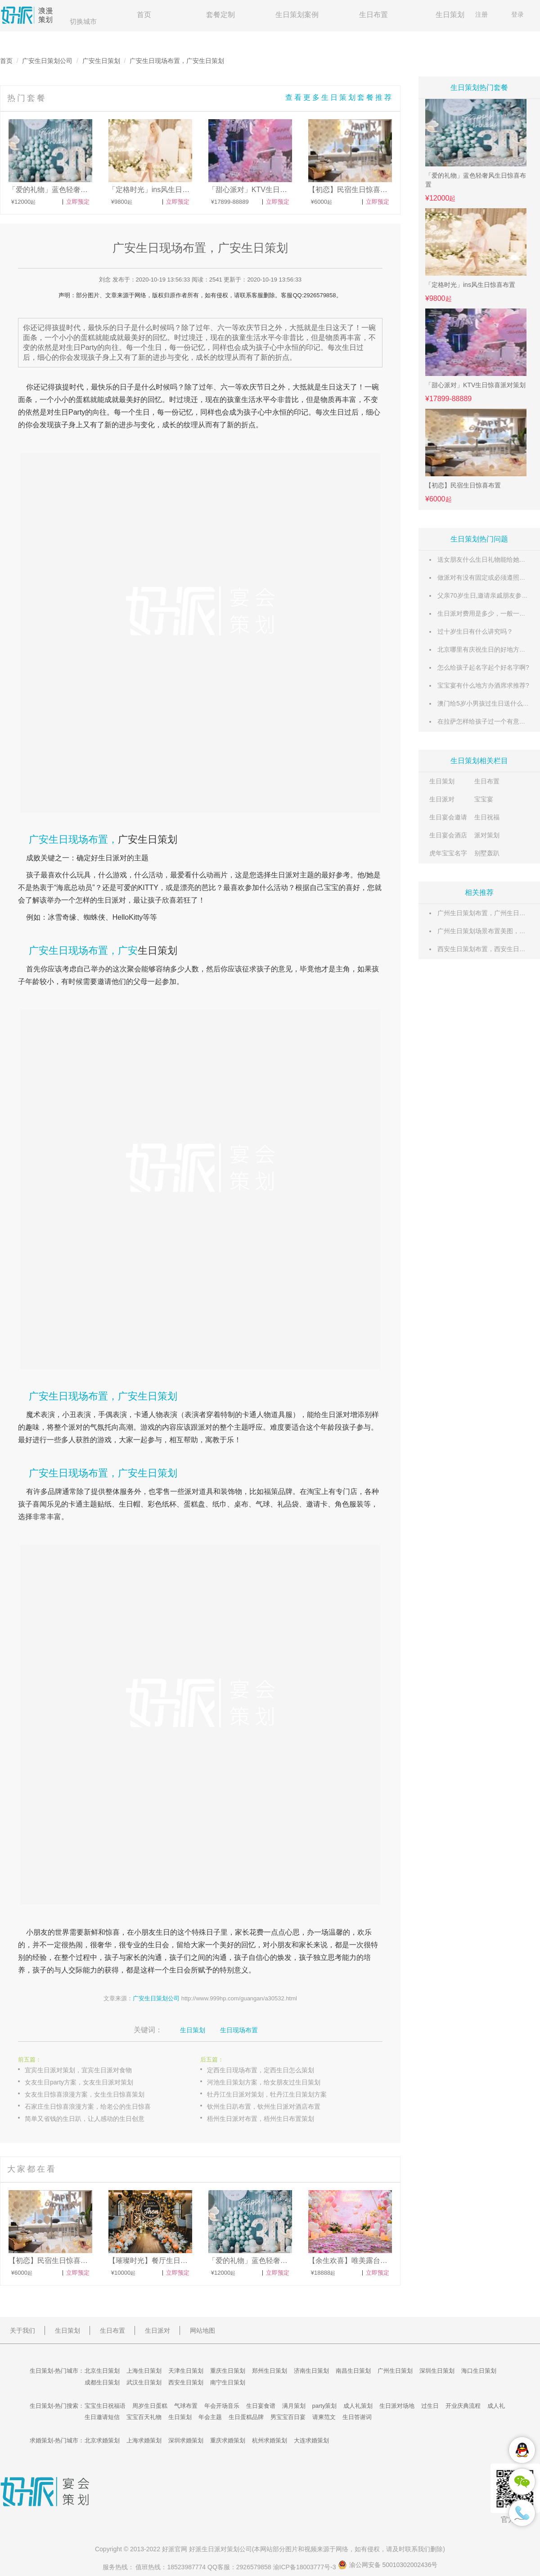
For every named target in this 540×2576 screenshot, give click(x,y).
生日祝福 (487, 817)
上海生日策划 (144, 2370)
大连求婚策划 (311, 2440)
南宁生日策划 (227, 2382)
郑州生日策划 (269, 2370)
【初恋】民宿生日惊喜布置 (463, 485)
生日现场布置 (239, 2030)
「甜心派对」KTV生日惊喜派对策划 (475, 385)
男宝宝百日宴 (288, 2417)
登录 (517, 14)
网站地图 (202, 2330)
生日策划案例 (297, 14)
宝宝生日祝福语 (105, 2405)
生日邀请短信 (102, 2417)
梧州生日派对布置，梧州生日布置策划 (260, 2118)
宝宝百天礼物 (144, 2417)
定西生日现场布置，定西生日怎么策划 (260, 2070)
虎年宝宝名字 (448, 853)
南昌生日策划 (353, 2370)
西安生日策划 (185, 2382)
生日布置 (373, 14)
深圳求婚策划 (185, 2440)
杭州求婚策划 (269, 2440)
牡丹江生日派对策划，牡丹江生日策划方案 (267, 2094)
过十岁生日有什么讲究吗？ (475, 631)
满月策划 (294, 2405)
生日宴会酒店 (448, 835)
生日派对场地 (396, 2405)
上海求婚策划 (144, 2440)
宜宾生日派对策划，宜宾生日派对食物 (78, 2070)
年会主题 (210, 2417)
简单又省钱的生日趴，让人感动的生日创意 (84, 2118)
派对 (119, 900)
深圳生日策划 (436, 2370)
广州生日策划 (395, 2370)
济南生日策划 (311, 2370)
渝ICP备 (305, 2567)
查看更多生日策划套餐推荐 (339, 97)
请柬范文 (324, 2417)
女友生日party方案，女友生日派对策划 (79, 2082)
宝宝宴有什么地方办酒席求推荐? (483, 685)
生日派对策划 (220, 2549)
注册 (481, 14)
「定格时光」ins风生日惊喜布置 (470, 284)
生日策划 (450, 14)
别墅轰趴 (487, 853)
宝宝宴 (483, 799)
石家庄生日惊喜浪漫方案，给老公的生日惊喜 (88, 2106)
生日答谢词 (357, 2417)
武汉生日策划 (144, 2382)
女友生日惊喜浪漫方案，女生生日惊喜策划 (84, 2094)
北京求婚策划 (102, 2440)
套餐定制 (220, 14)
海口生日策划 (478, 2370)
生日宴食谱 (260, 2405)
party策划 (324, 2405)
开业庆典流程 (463, 2405)
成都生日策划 (102, 2382)
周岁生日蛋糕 (149, 2405)
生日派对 (441, 799)
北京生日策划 (102, 2370)
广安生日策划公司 (47, 60)
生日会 (158, 1945)
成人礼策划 (358, 2405)
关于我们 (22, 2330)
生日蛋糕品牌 (246, 2417)
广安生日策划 (101, 60)
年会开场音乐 (221, 2405)
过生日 (430, 2405)
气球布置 (186, 2405)
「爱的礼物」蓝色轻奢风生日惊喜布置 (475, 180)
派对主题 (299, 875)
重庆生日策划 (227, 2370)
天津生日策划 (185, 2370)
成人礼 (496, 2405)
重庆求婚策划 (227, 2440)
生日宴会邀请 (448, 817)
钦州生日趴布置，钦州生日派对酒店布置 (263, 2106)
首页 (144, 14)
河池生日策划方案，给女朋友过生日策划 (263, 2082)
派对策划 (487, 835)
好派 (168, 2549)
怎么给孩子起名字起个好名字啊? (483, 667)
